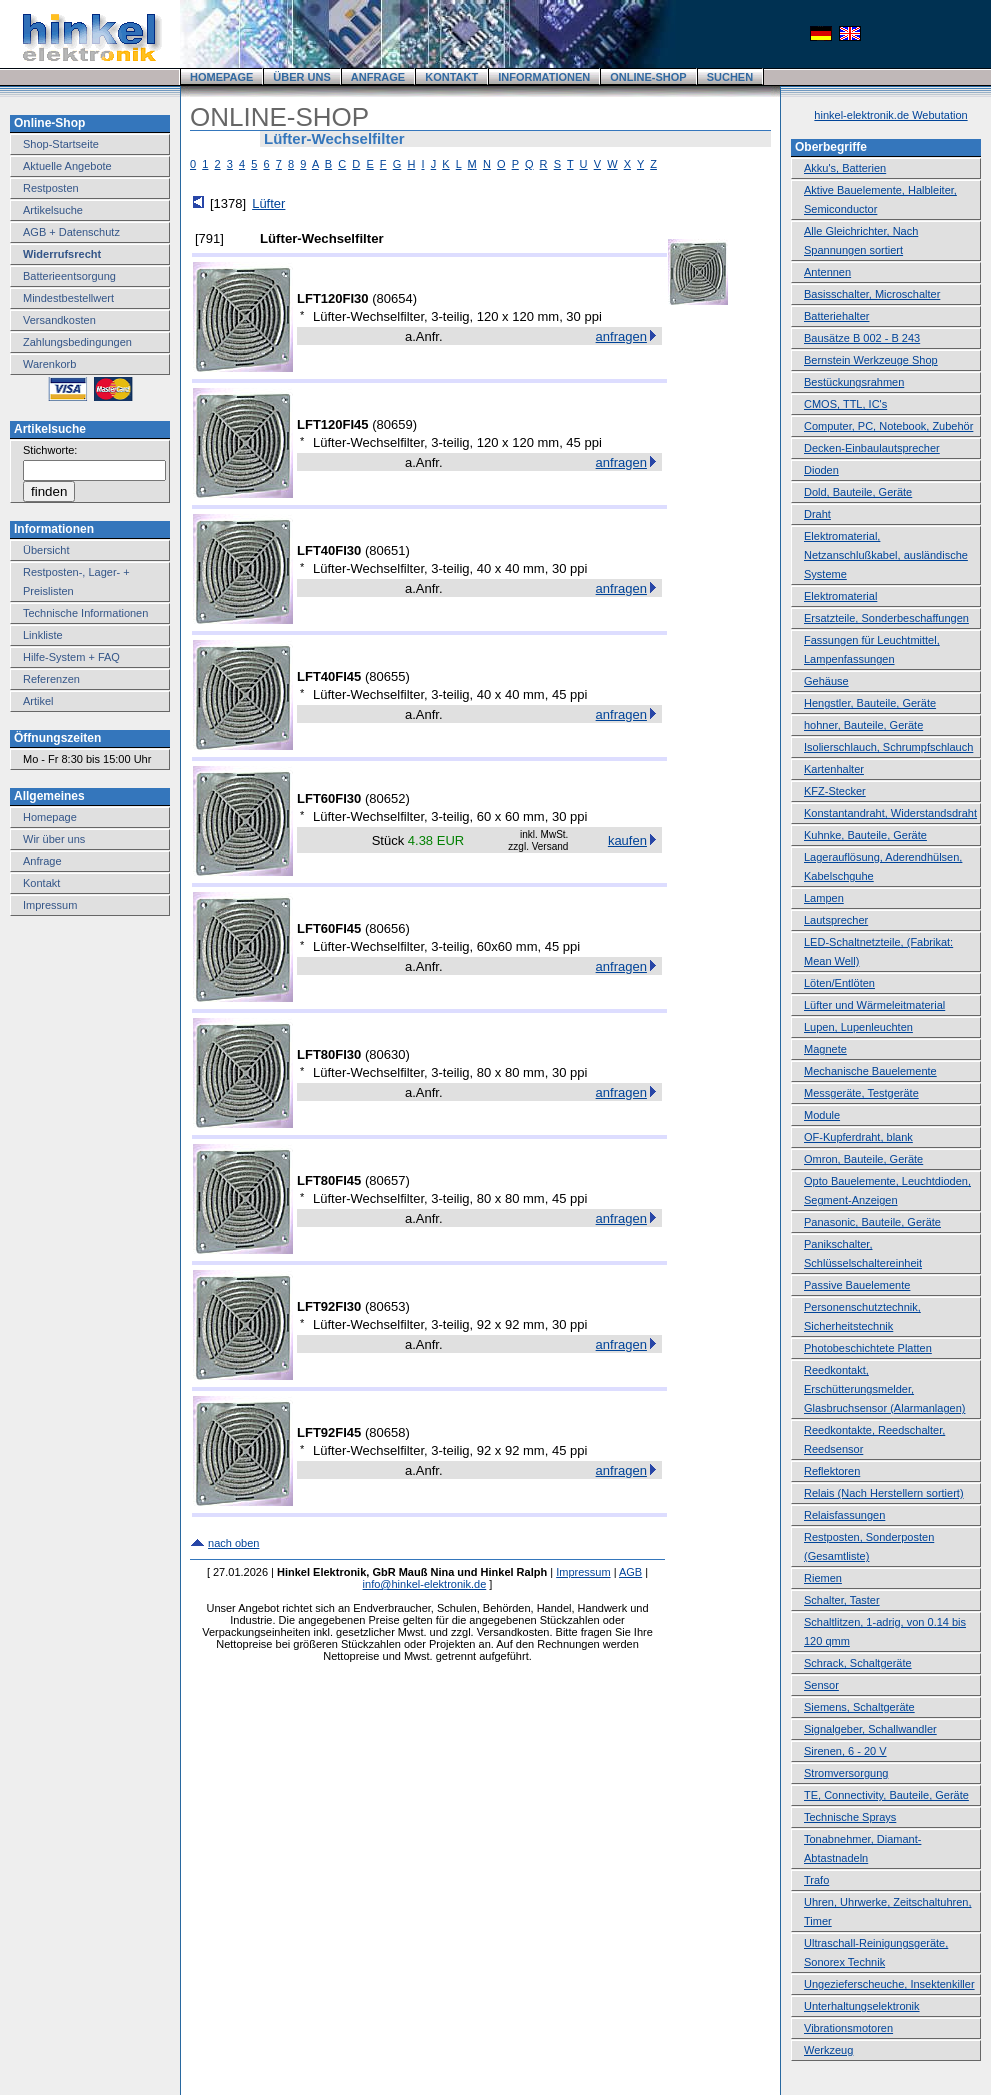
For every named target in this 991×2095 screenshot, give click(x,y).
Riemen (823, 1578)
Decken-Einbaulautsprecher (872, 448)
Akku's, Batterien (845, 168)
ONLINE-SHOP (648, 77)
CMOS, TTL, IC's (845, 404)
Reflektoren (832, 1471)
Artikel (38, 701)
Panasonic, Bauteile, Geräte (872, 1222)
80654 (394, 298)
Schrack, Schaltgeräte (858, 1663)
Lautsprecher (836, 920)
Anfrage (42, 861)
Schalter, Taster (842, 1600)
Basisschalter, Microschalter (872, 294)
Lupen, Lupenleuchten (858, 1027)
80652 (387, 798)
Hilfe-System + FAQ (71, 657)
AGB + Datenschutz (71, 232)
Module (822, 1115)
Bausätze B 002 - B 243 (862, 338)
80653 (387, 1306)
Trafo (816, 1880)
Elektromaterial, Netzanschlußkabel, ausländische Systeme (886, 555)
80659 (394, 424)
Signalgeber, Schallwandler (870, 1729)
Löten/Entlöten (839, 983)
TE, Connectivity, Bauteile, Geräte (886, 1795)
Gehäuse (826, 681)
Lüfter (268, 203)
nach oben (233, 1543)
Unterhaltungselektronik (862, 2006)
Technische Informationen (85, 613)
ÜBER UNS (301, 77)
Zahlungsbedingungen (77, 342)
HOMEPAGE (221, 77)
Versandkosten (59, 320)
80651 (387, 550)
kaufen (627, 840)
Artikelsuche (53, 210)
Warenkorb (49, 364)
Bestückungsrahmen (854, 382)
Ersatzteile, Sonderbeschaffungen (886, 618)
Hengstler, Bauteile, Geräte (870, 703)
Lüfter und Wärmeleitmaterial (874, 1005)
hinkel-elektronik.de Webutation (890, 115)
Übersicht (46, 550)
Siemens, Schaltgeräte (859, 1707)
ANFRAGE (378, 77)
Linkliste (43, 635)
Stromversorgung (846, 1773)
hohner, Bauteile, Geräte (863, 725)
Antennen (827, 272)
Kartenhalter (834, 769)
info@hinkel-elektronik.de (425, 1584)
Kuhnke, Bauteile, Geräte (865, 835)
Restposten (51, 188)
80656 (387, 928)
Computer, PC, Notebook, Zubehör (888, 426)
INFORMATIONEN (544, 77)
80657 (387, 1180)
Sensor (821, 1685)
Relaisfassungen (844, 1515)
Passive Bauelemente (857, 1285)
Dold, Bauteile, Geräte (858, 492)
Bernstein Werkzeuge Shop (871, 360)
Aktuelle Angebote (67, 166)
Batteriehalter (836, 316)
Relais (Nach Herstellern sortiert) (884, 1493)
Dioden (821, 470)
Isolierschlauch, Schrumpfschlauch (888, 747)
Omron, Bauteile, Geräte (863, 1159)
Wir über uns (54, 839)
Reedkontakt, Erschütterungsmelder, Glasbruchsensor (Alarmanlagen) (884, 1389)
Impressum (50, 905)
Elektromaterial (840, 596)
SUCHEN (730, 77)
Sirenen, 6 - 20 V (845, 1751)
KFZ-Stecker (835, 791)
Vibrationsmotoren (848, 2028)
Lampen (824, 898)
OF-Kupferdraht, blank (858, 1137)
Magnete (825, 1049)
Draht (817, 514)
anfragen (621, 336)
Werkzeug (828, 2050)
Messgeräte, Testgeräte (861, 1093)
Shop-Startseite (61, 144)
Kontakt (41, 883)
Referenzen (51, 679)
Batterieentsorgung (69, 276)
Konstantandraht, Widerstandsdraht (890, 813)
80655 (387, 676)
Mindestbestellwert (68, 298)
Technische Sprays (850, 1817)
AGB (630, 1572)
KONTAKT (451, 77)
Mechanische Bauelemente (870, 1071)
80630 (387, 1054)
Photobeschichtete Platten (868, 1348)
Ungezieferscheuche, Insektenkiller (889, 1984)
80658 (387, 1432)
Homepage (50, 817)
